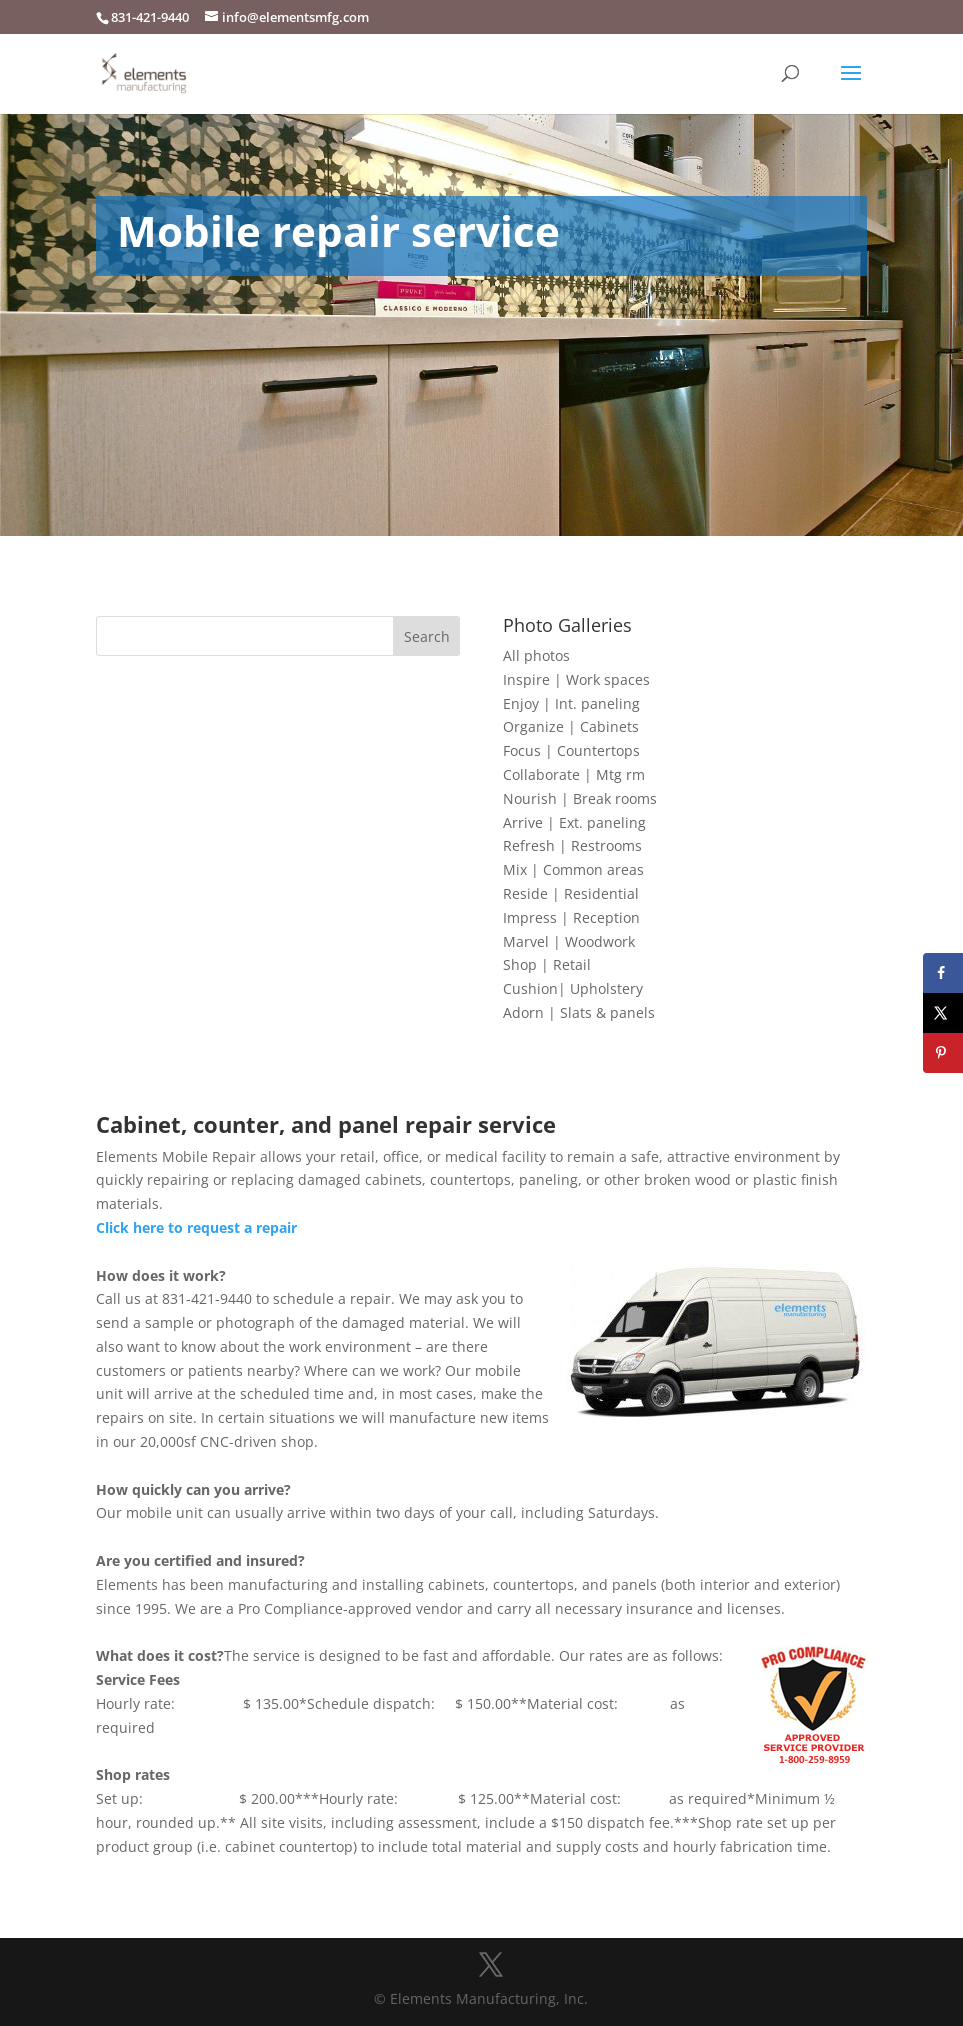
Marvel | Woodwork (569, 941)
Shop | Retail (547, 964)
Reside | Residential (571, 893)
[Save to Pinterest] (943, 1053)
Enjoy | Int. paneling (571, 703)
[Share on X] (943, 1013)
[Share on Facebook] (943, 973)
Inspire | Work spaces (576, 679)
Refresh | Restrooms (572, 845)
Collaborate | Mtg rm (574, 774)
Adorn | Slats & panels (579, 1012)
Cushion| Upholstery (573, 988)
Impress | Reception (571, 917)
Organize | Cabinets (571, 726)
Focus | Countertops (571, 750)
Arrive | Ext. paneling (574, 822)
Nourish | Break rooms (580, 798)
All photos (536, 655)
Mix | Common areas (573, 869)
